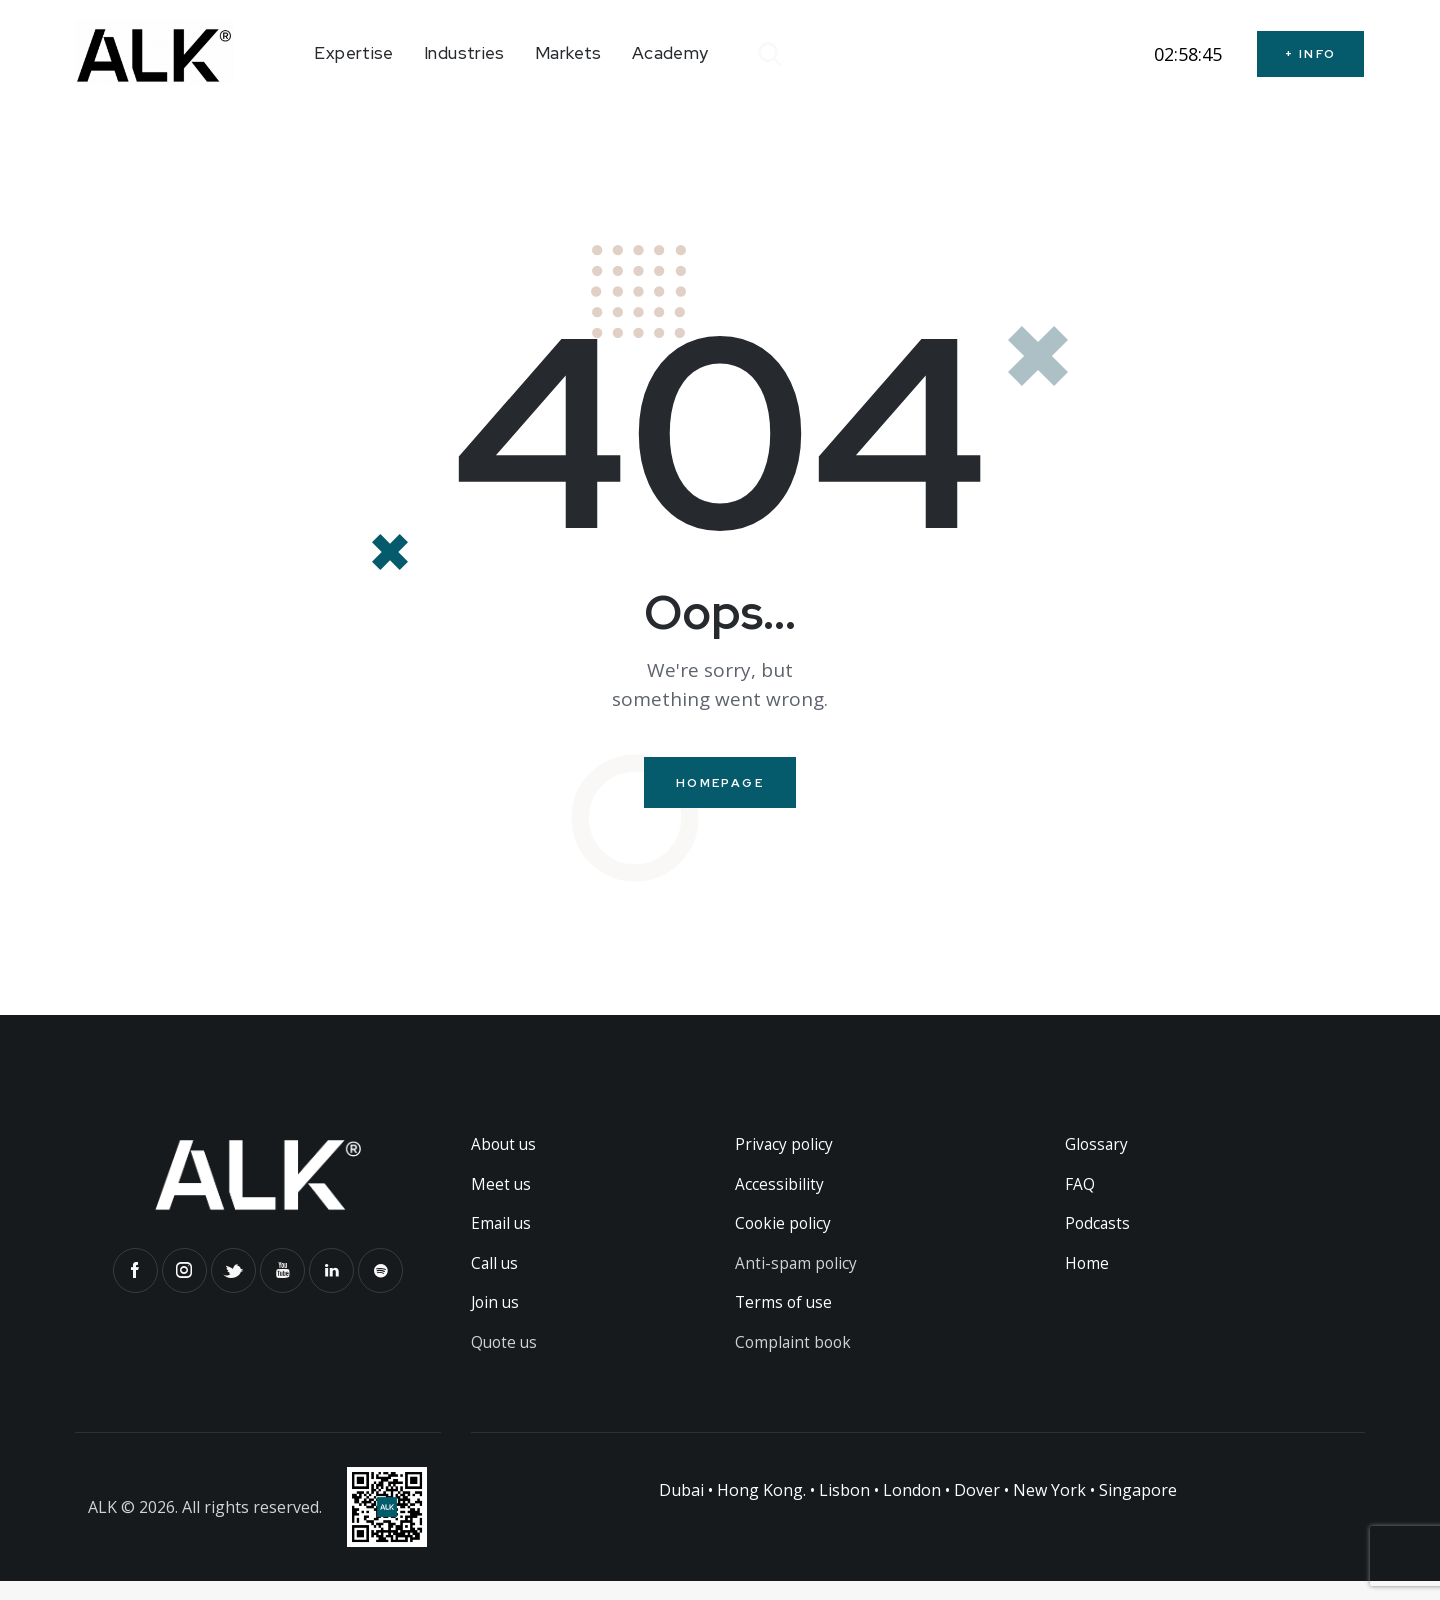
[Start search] (768, 55)
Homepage (720, 784)
